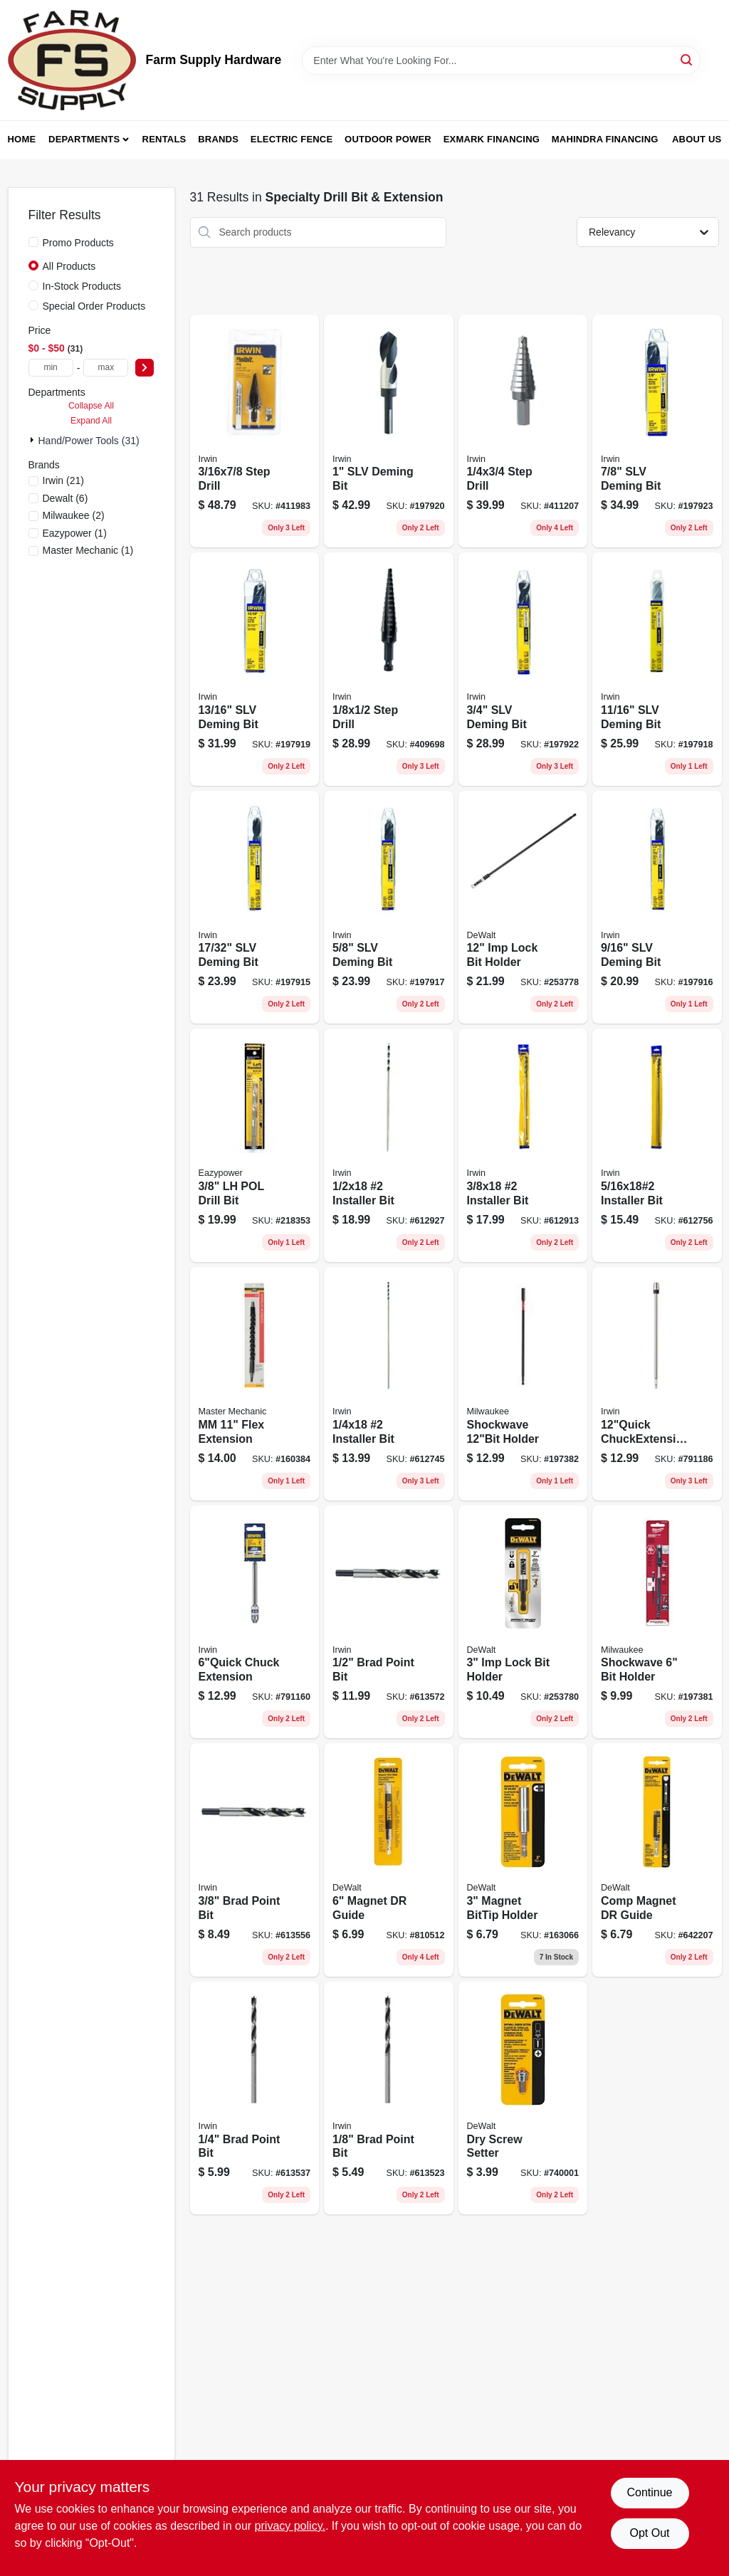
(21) (63, 480)
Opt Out (649, 2533)
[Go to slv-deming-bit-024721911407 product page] (388, 907)
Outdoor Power (388, 139)
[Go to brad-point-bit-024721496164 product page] (255, 1860)
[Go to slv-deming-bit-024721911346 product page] (255, 907)
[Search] (687, 59)
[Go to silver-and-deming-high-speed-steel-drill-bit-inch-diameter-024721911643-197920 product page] (388, 431)
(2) (74, 515)
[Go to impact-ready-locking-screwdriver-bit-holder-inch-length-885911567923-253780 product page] (523, 1622)
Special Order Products (94, 306)
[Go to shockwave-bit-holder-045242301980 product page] (657, 1622)
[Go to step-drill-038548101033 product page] (523, 431)
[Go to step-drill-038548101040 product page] (255, 431)
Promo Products (78, 242)
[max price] (105, 368)
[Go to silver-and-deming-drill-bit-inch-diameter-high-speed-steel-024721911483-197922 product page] (523, 669)
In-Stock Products (82, 286)
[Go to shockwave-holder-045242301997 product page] (523, 1383)
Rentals (164, 139)
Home (22, 139)
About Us (697, 139)
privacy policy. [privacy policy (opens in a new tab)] (290, 2526)
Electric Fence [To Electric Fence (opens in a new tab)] (291, 139)
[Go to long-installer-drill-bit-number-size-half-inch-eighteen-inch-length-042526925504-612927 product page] (388, 1145)
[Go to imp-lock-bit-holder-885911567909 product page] (523, 907)
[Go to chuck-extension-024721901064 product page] (255, 1622)
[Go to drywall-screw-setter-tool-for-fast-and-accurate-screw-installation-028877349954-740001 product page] (523, 2098)
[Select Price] (144, 368)
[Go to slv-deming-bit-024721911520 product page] (255, 669)
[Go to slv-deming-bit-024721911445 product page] (657, 669)
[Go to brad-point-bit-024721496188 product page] (388, 1622)
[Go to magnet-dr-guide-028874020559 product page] (388, 1860)
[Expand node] (33, 440)
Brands (218, 139)
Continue (649, 2492)
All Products (69, 266)
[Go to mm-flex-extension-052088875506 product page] (255, 1383)
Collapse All (91, 406)
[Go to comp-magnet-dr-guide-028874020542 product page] (657, 1860)
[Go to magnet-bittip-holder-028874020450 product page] (523, 1860)
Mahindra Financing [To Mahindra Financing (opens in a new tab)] (605, 139)
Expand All (91, 421)
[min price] (50, 368)
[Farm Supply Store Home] (72, 60)
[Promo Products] (33, 242)
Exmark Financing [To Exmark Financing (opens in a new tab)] (492, 139)
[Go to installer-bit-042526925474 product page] (657, 1145)
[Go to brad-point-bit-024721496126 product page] (388, 2098)
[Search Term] (501, 60)
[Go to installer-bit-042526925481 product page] (523, 1145)
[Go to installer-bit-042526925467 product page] (388, 1383)
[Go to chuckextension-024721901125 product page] (657, 1383)
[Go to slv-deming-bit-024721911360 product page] (657, 907)
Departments (84, 139)
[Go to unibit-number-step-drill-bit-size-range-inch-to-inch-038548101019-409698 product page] (388, 669)
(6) (65, 498)
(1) (75, 533)
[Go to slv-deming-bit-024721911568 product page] (657, 431)
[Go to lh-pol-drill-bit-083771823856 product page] (255, 1145)
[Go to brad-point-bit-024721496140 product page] (255, 2098)
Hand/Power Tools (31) (89, 440)
